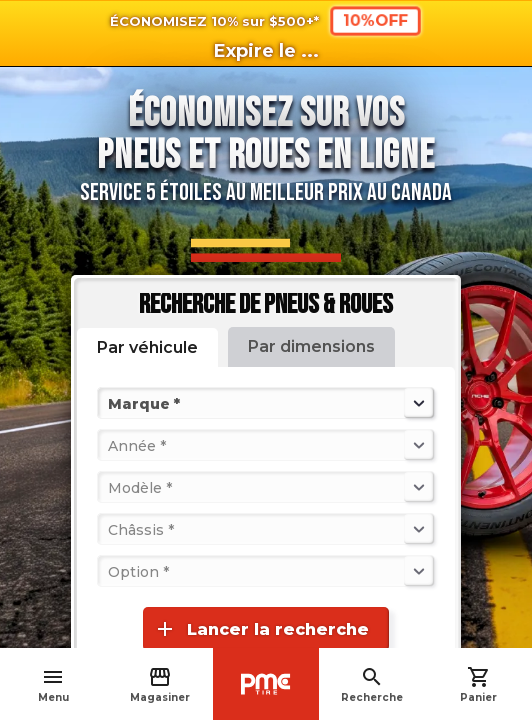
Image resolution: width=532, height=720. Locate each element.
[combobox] (110, 403)
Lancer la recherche (261, 629)
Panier (478, 684)
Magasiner (160, 684)
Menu (53, 684)
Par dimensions (311, 346)
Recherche (372, 684)
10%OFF (375, 20)
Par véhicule (147, 347)
